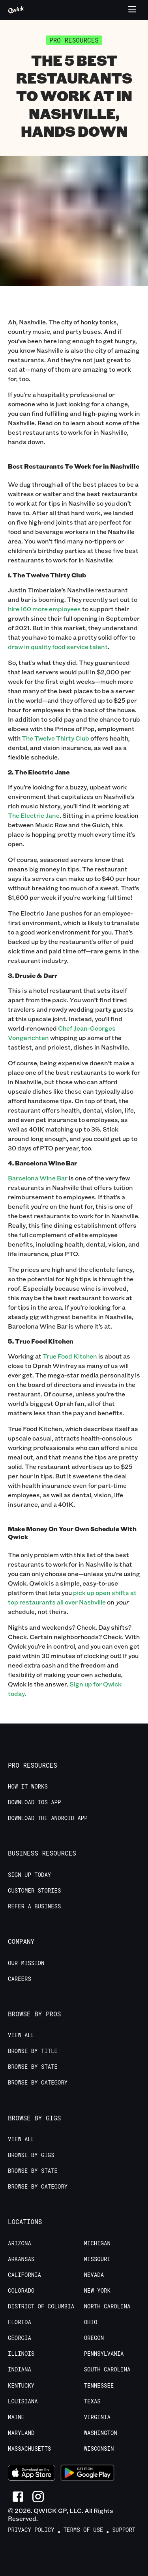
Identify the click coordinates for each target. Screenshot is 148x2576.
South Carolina (107, 2369)
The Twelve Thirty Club (55, 738)
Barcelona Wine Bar (37, 1178)
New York (97, 2290)
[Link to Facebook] (18, 2497)
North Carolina (107, 2306)
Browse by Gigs (31, 2155)
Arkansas (21, 2259)
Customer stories (34, 1890)
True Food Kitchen (70, 1356)
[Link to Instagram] (38, 2497)
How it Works (28, 1786)
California (24, 2274)
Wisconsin (99, 2448)
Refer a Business (34, 1906)
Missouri (97, 2259)
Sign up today (29, 1874)
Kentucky (21, 2385)
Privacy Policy (31, 2529)
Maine (16, 2417)
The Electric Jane (34, 815)
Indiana (19, 2369)
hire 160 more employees (44, 609)
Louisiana (23, 2401)
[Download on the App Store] (31, 2474)
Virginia (97, 2417)
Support (123, 2529)
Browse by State (33, 2066)
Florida (19, 2322)
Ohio (90, 2322)
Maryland (21, 2432)
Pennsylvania (104, 2353)
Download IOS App (34, 1802)
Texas (92, 2401)
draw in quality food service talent (58, 646)
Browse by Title (33, 2051)
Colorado (21, 2290)
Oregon (94, 2337)
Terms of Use (83, 2529)
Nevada (94, 2274)
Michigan (97, 2243)
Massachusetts (29, 2448)
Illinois (21, 2353)
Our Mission (26, 1963)
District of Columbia (41, 2306)
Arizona (19, 2243)
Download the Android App (48, 1818)
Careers (19, 1978)
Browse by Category (37, 2082)
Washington (100, 2432)
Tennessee (99, 2385)
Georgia (19, 2337)
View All (21, 2035)
